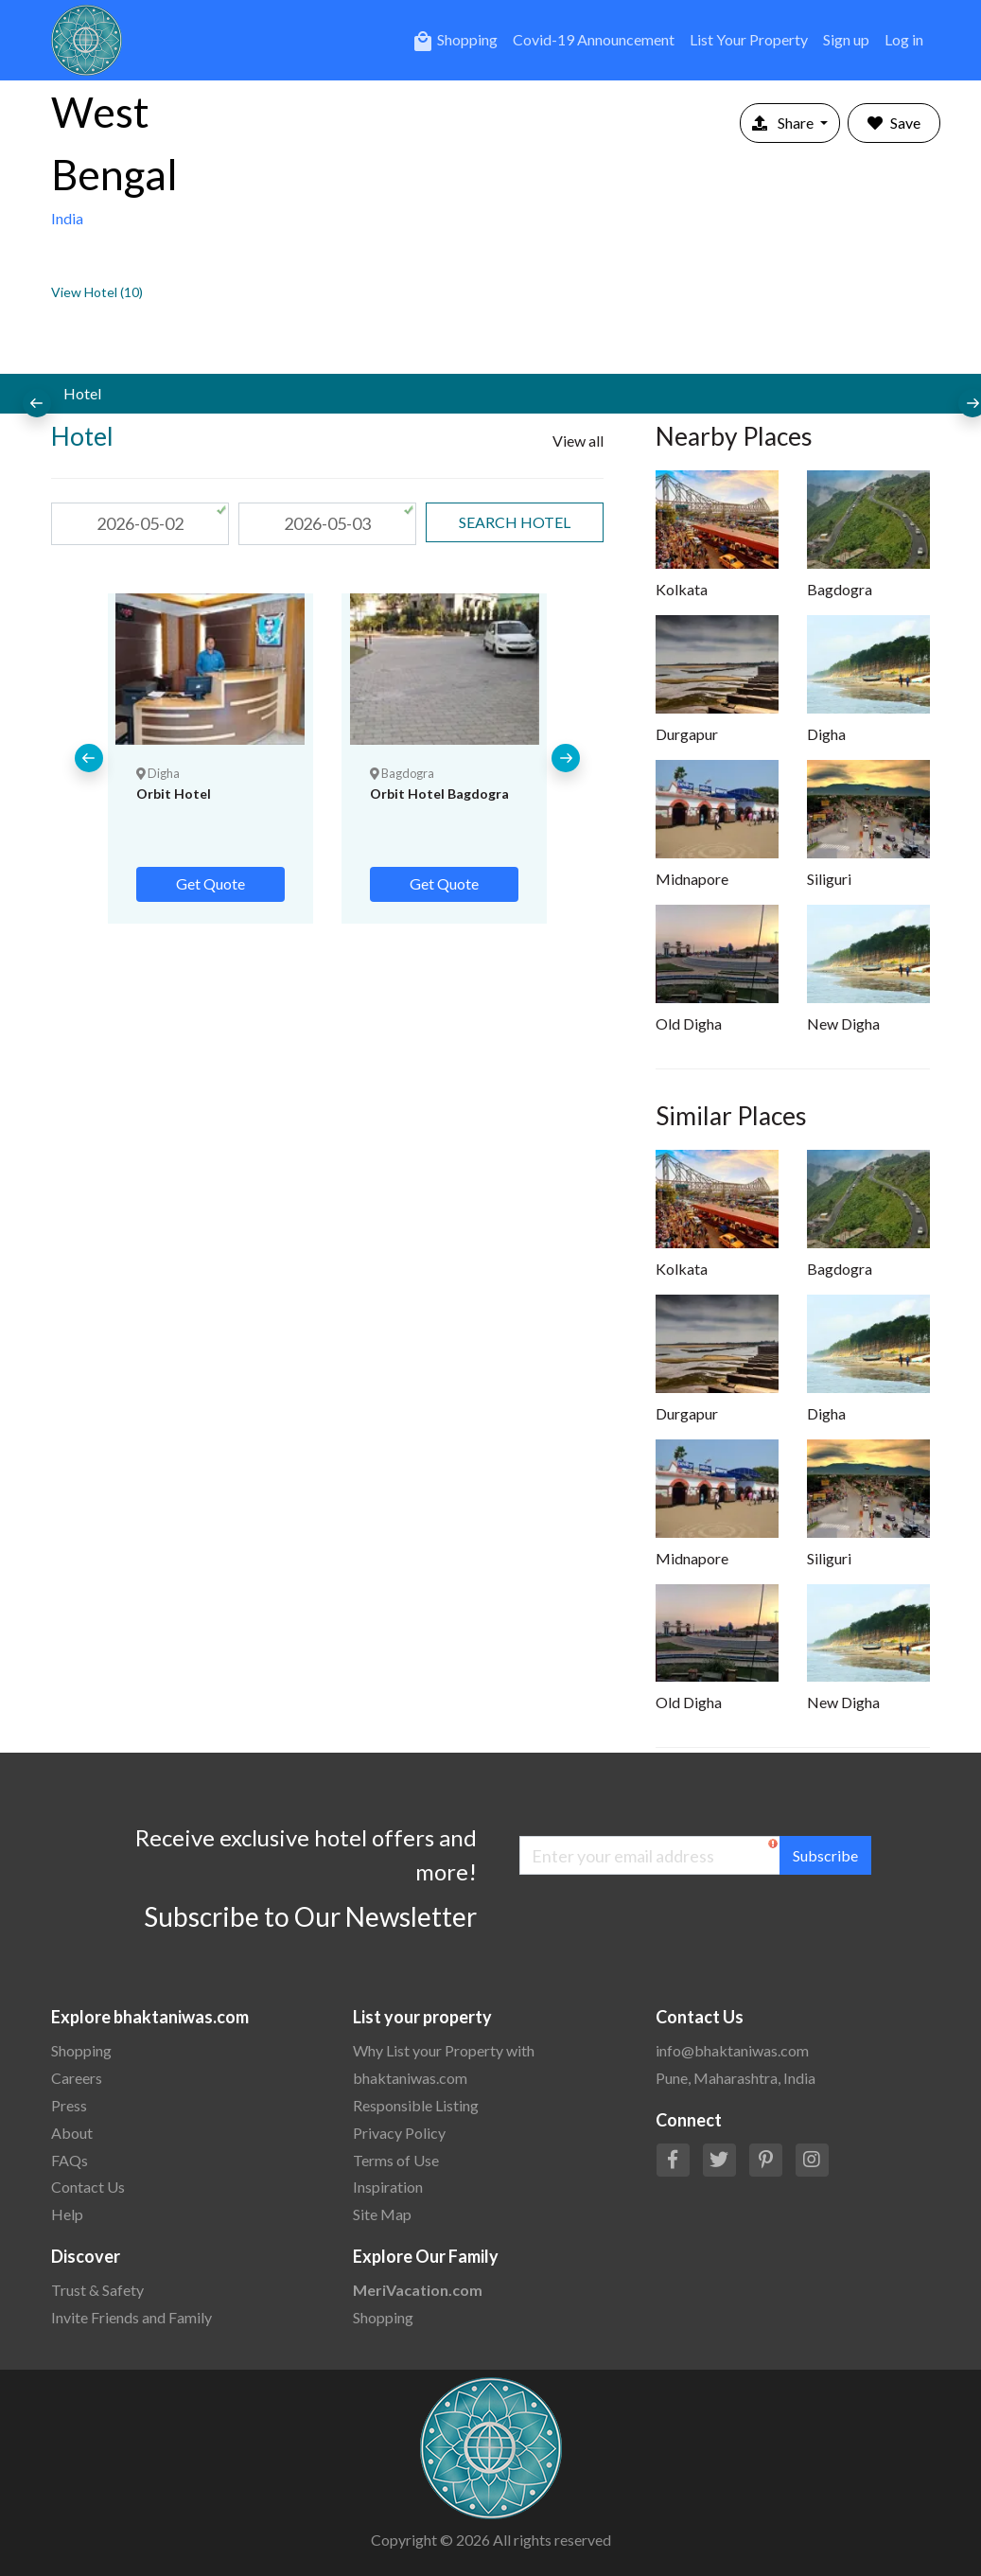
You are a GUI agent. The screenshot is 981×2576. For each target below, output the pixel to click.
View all (578, 441)
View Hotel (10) (97, 292)
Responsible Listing (416, 2105)
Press (69, 2105)
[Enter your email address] (649, 1855)
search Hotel (514, 522)
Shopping (455, 41)
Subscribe (825, 1855)
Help (67, 2214)
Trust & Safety (97, 2290)
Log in (904, 39)
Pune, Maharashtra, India (735, 2078)
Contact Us (88, 2187)
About (72, 2133)
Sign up (846, 39)
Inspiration (388, 2187)
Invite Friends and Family (131, 2317)
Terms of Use (396, 2160)
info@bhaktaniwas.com (732, 2050)
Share (784, 123)
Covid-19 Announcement (593, 39)
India (67, 218)
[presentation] (37, 403)
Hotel (82, 393)
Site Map (382, 2214)
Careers (76, 2078)
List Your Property (749, 39)
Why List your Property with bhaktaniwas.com (443, 2064)
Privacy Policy (399, 2133)
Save (893, 123)
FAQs (69, 2160)
